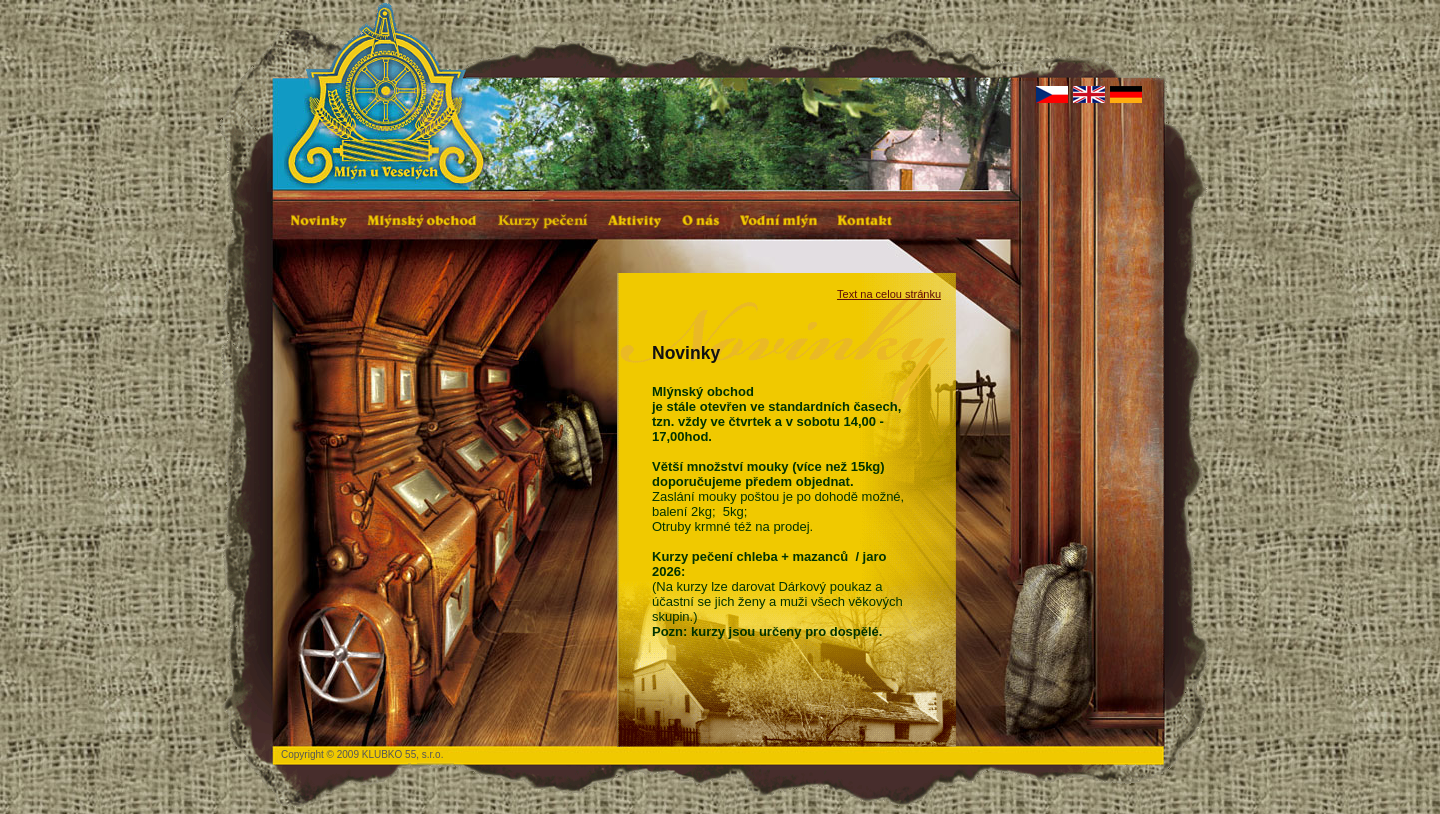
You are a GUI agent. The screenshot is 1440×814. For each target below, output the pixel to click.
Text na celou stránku (889, 294)
